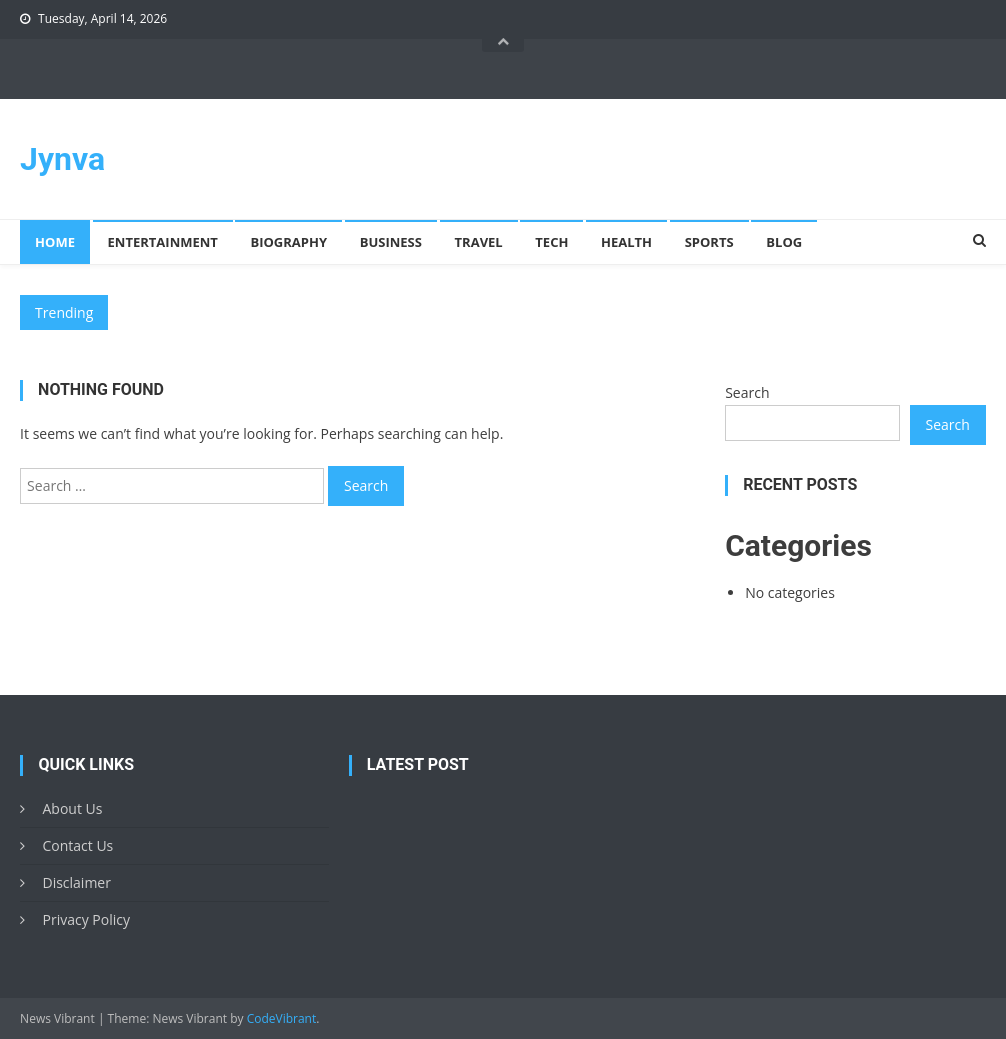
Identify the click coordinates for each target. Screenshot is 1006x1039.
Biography (288, 242)
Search (747, 392)
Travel (479, 242)
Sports (709, 242)
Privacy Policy (85, 919)
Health (626, 242)
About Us (72, 808)
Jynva (62, 159)
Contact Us (77, 845)
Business (391, 242)
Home (55, 242)
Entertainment (163, 242)
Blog (784, 242)
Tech (551, 242)
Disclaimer (76, 882)
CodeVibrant (282, 1018)
